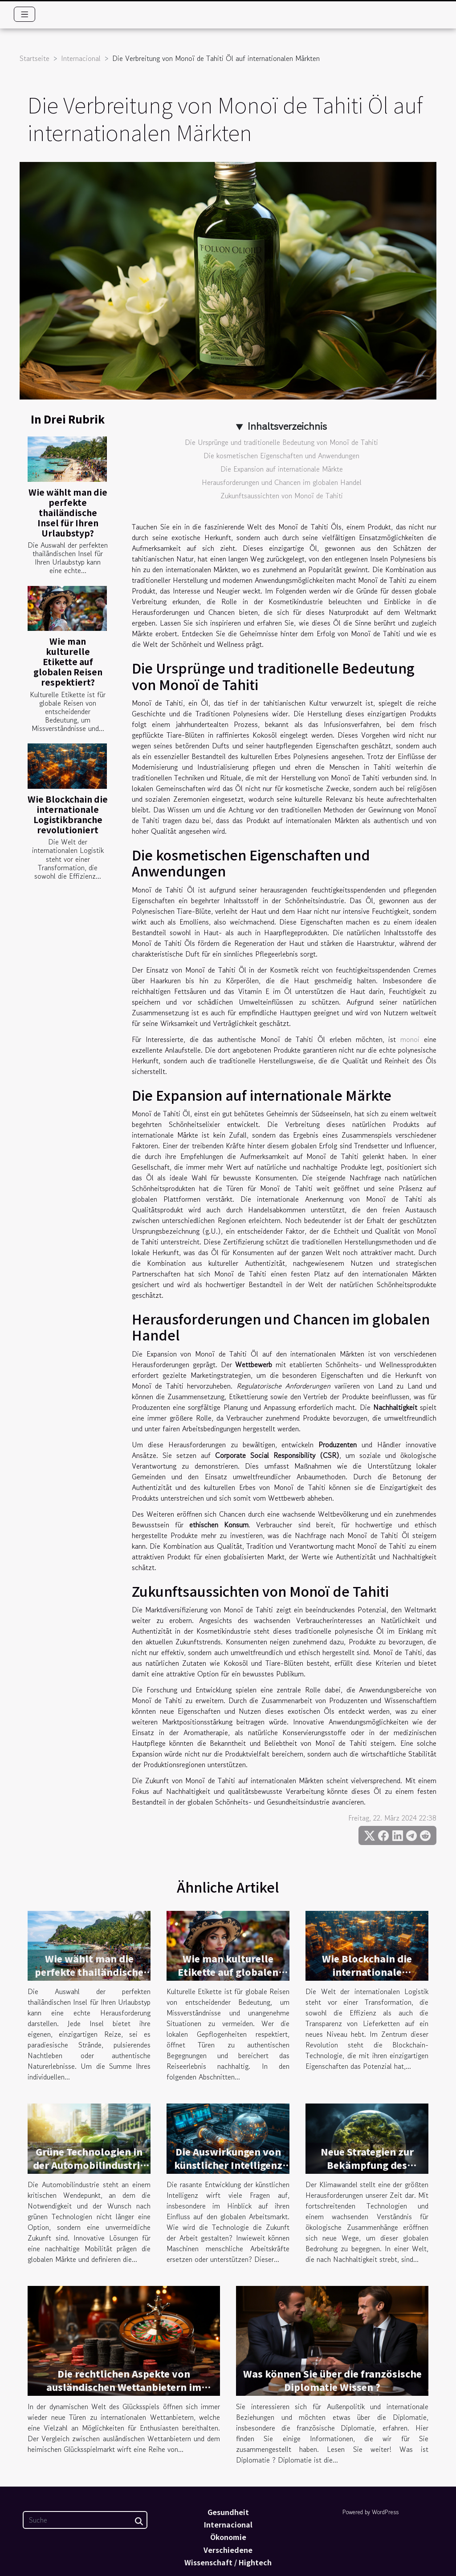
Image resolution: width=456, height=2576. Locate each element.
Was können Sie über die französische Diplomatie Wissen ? (332, 2380)
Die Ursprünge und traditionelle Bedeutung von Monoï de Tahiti (281, 442)
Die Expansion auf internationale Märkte (281, 469)
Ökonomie (228, 2537)
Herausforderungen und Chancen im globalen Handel (282, 482)
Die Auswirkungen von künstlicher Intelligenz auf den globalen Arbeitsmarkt (228, 2171)
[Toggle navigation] (25, 14)
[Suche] (85, 2520)
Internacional (81, 58)
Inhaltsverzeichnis (287, 426)
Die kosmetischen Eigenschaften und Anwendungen (281, 455)
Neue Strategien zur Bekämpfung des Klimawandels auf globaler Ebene (367, 2171)
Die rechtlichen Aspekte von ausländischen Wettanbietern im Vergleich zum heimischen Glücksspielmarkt (123, 2393)
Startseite (34, 58)
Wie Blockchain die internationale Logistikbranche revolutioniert (68, 814)
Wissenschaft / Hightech (228, 2562)
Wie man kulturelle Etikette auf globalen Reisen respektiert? (67, 661)
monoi (409, 1039)
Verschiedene (228, 2549)
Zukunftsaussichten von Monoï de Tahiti (281, 495)
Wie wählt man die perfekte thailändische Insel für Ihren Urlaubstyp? (67, 512)
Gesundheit (228, 2512)
